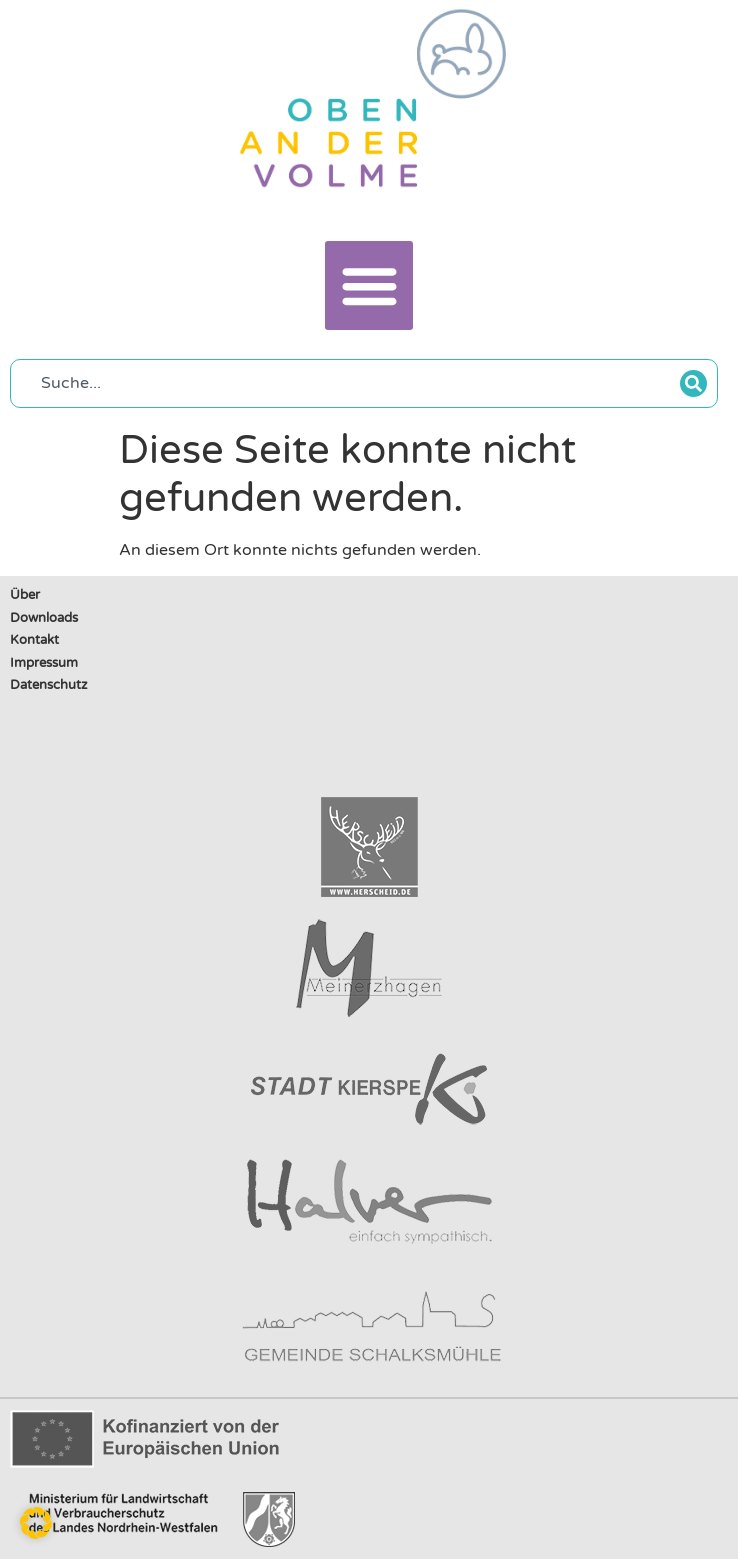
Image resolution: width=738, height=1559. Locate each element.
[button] (369, 285)
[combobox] (350, 383)
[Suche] (693, 383)
